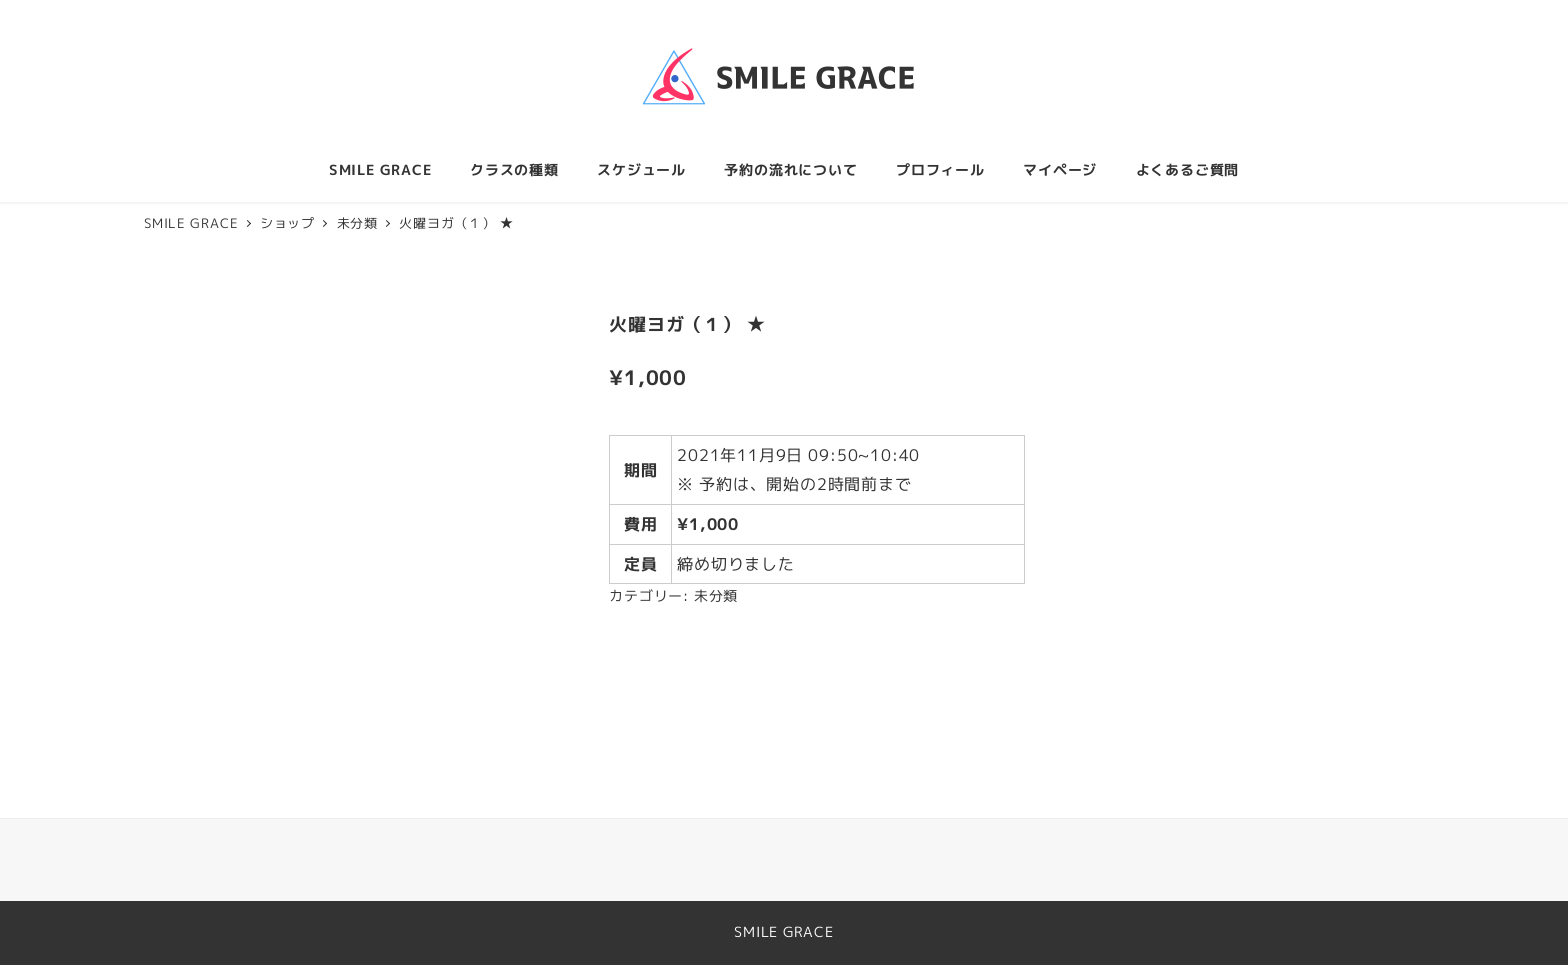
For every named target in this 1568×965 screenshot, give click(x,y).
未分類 (716, 596)
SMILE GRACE (784, 932)
